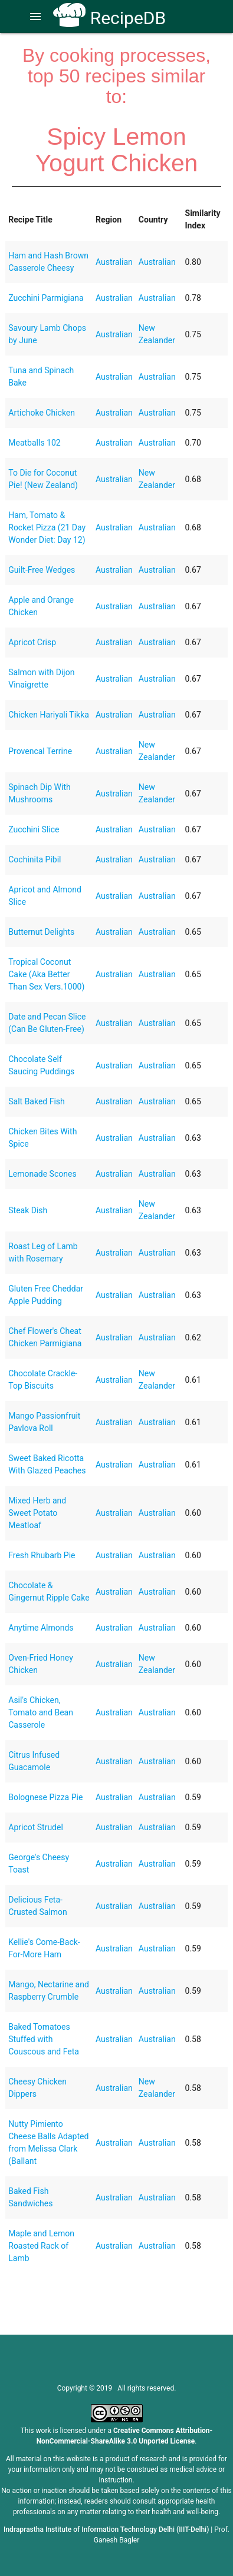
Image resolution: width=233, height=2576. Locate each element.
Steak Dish (27, 1210)
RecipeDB (109, 18)
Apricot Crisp (32, 642)
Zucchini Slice (33, 829)
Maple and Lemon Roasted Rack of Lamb (41, 2246)
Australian (114, 262)
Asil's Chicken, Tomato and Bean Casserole (40, 1712)
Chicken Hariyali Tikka (48, 714)
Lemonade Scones (42, 1174)
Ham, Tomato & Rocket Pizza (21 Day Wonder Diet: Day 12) (47, 527)
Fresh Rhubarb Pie (41, 1555)
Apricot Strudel (35, 1827)
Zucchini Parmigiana (45, 298)
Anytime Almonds (40, 1627)
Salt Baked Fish (36, 1101)
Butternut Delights (41, 932)
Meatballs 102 (34, 442)
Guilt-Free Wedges (41, 570)
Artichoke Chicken (41, 412)
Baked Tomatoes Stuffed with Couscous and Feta (43, 2039)
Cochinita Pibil (34, 859)
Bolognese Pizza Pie (45, 1797)
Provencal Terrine (40, 751)
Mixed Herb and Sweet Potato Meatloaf (37, 1513)
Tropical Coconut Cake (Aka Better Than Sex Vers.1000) (46, 974)
